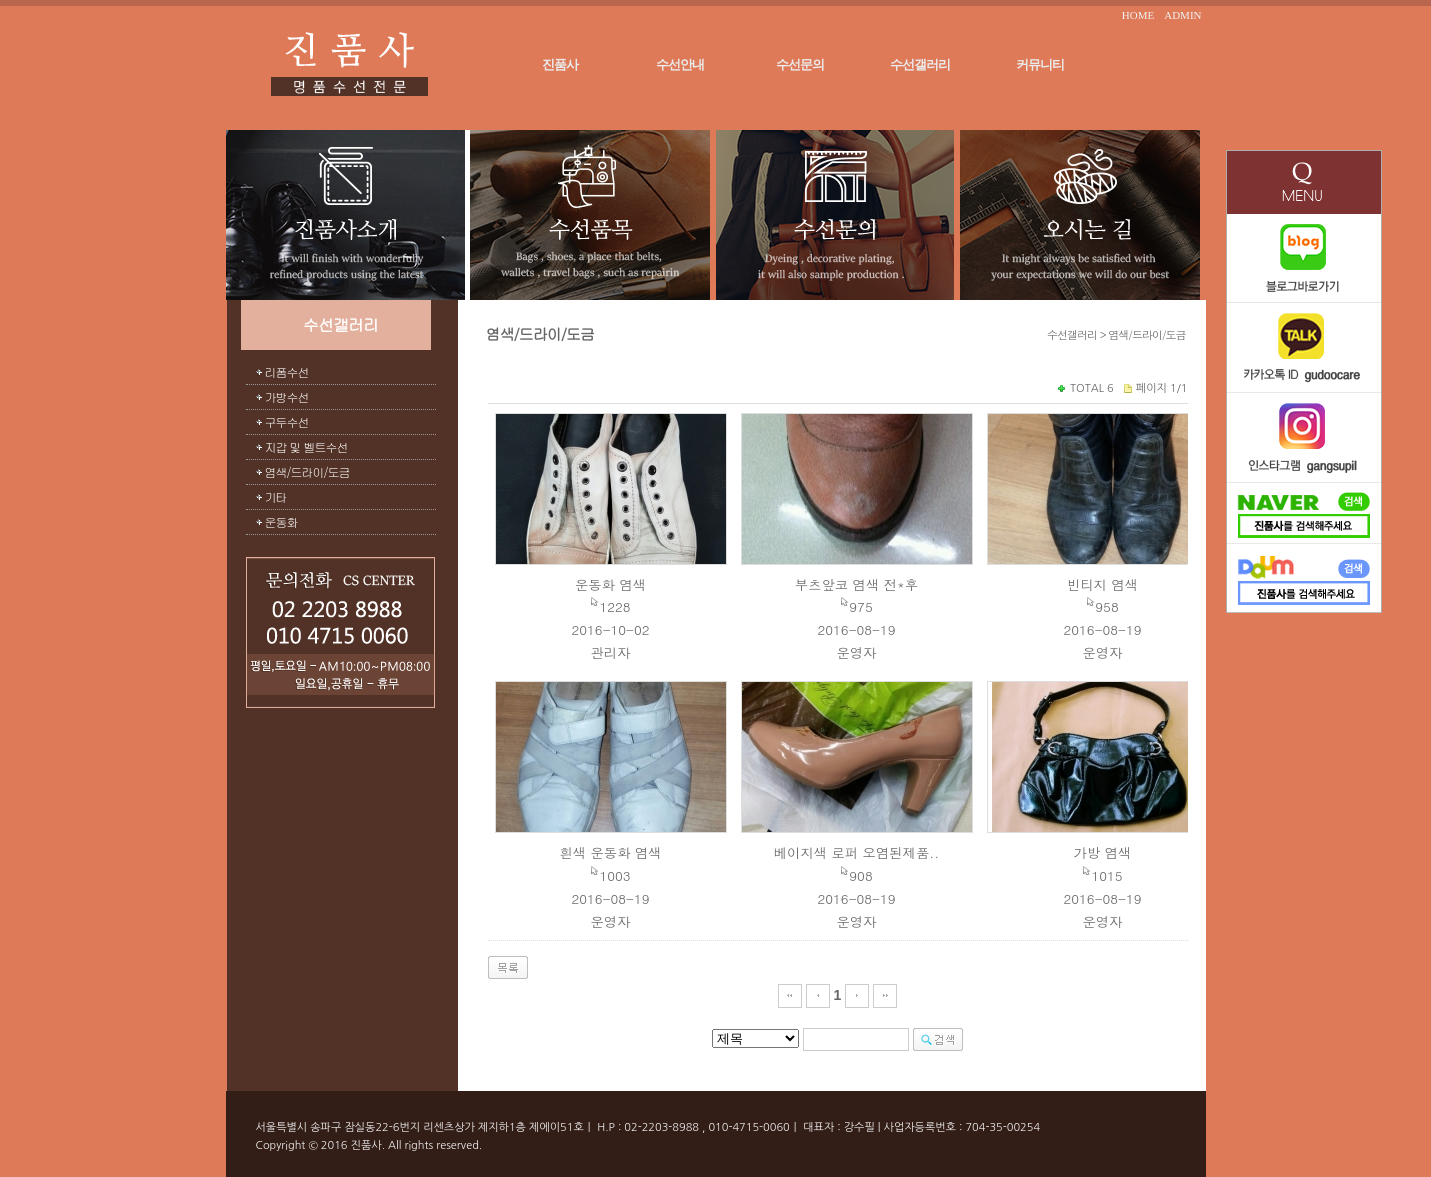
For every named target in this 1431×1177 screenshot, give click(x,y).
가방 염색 (1103, 852)
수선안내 (680, 64)
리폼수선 (287, 371)
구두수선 (287, 421)
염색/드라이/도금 (307, 471)
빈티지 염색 (1102, 584)
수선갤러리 (920, 64)
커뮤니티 (1040, 64)
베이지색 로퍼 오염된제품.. (857, 852)
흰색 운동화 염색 (610, 852)
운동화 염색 (610, 584)
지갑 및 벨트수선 (306, 446)
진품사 (560, 64)
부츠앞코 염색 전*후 (856, 584)
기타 (276, 496)
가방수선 (287, 396)
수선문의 (800, 64)
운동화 (281, 521)
